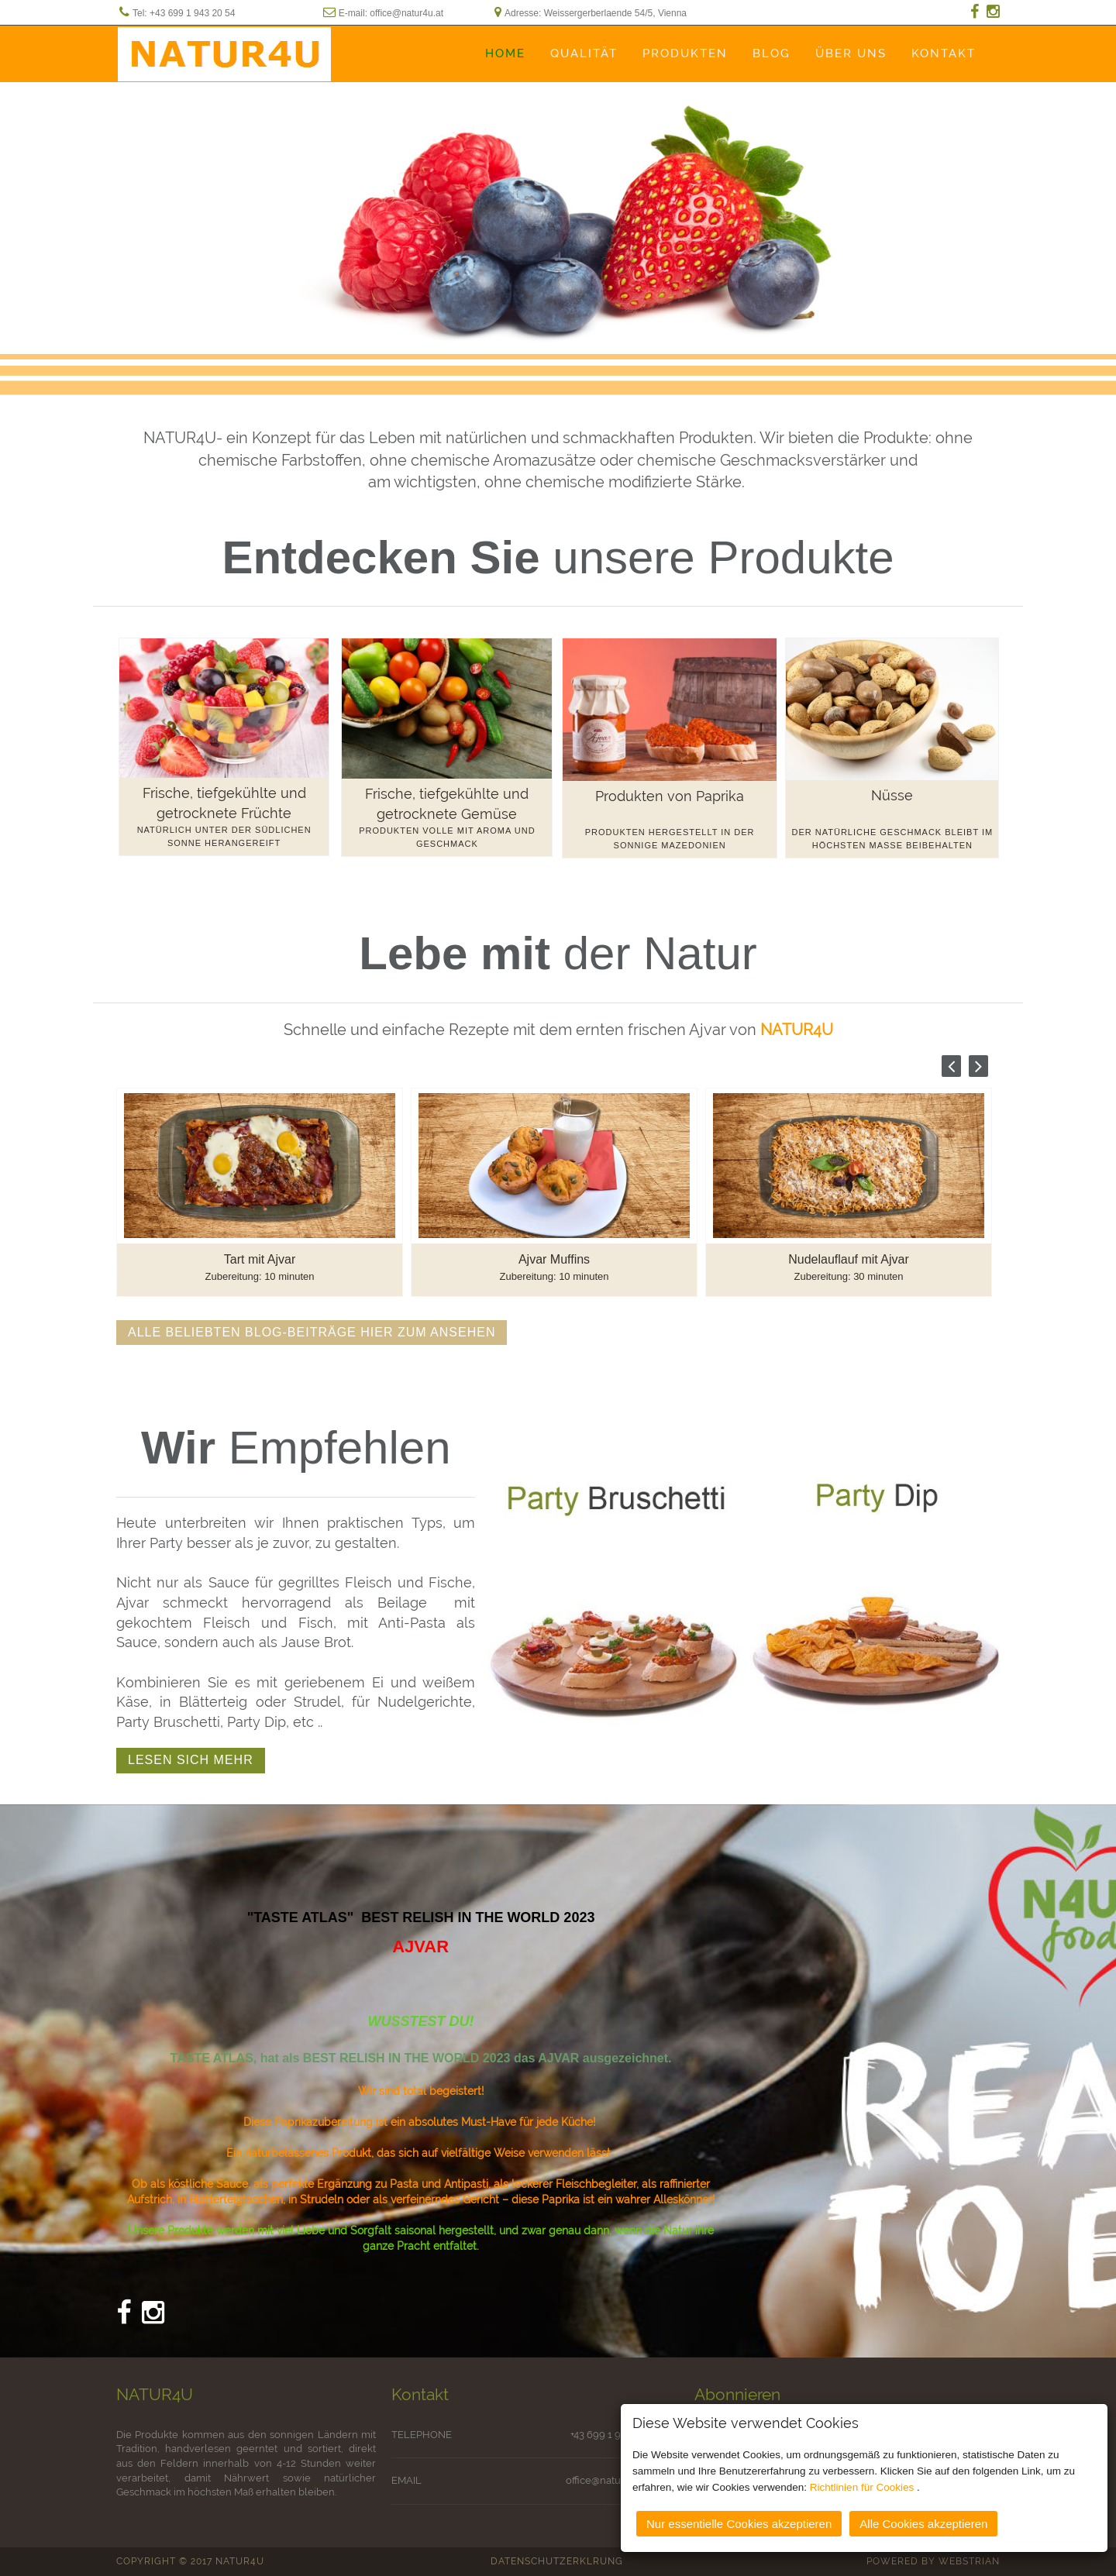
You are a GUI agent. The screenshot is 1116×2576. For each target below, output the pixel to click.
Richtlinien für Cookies (863, 2483)
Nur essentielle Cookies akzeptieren (739, 2519)
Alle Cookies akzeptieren (923, 2519)
